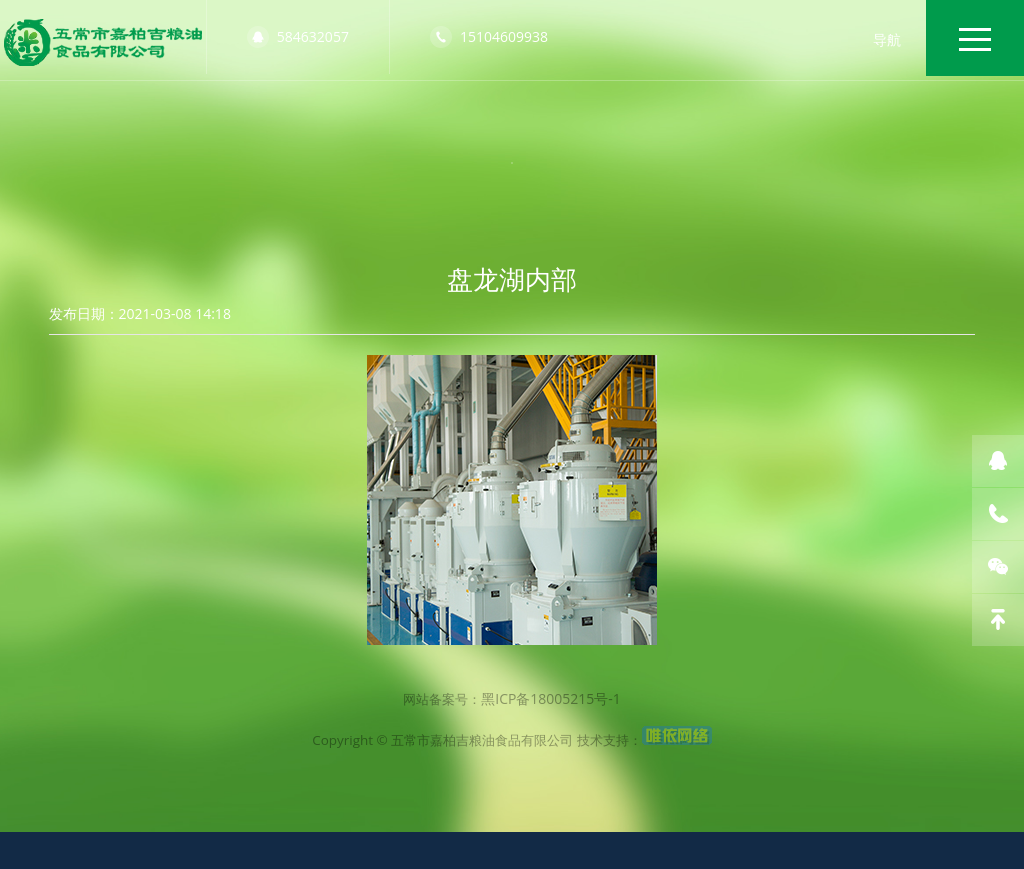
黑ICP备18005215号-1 (554, 792)
